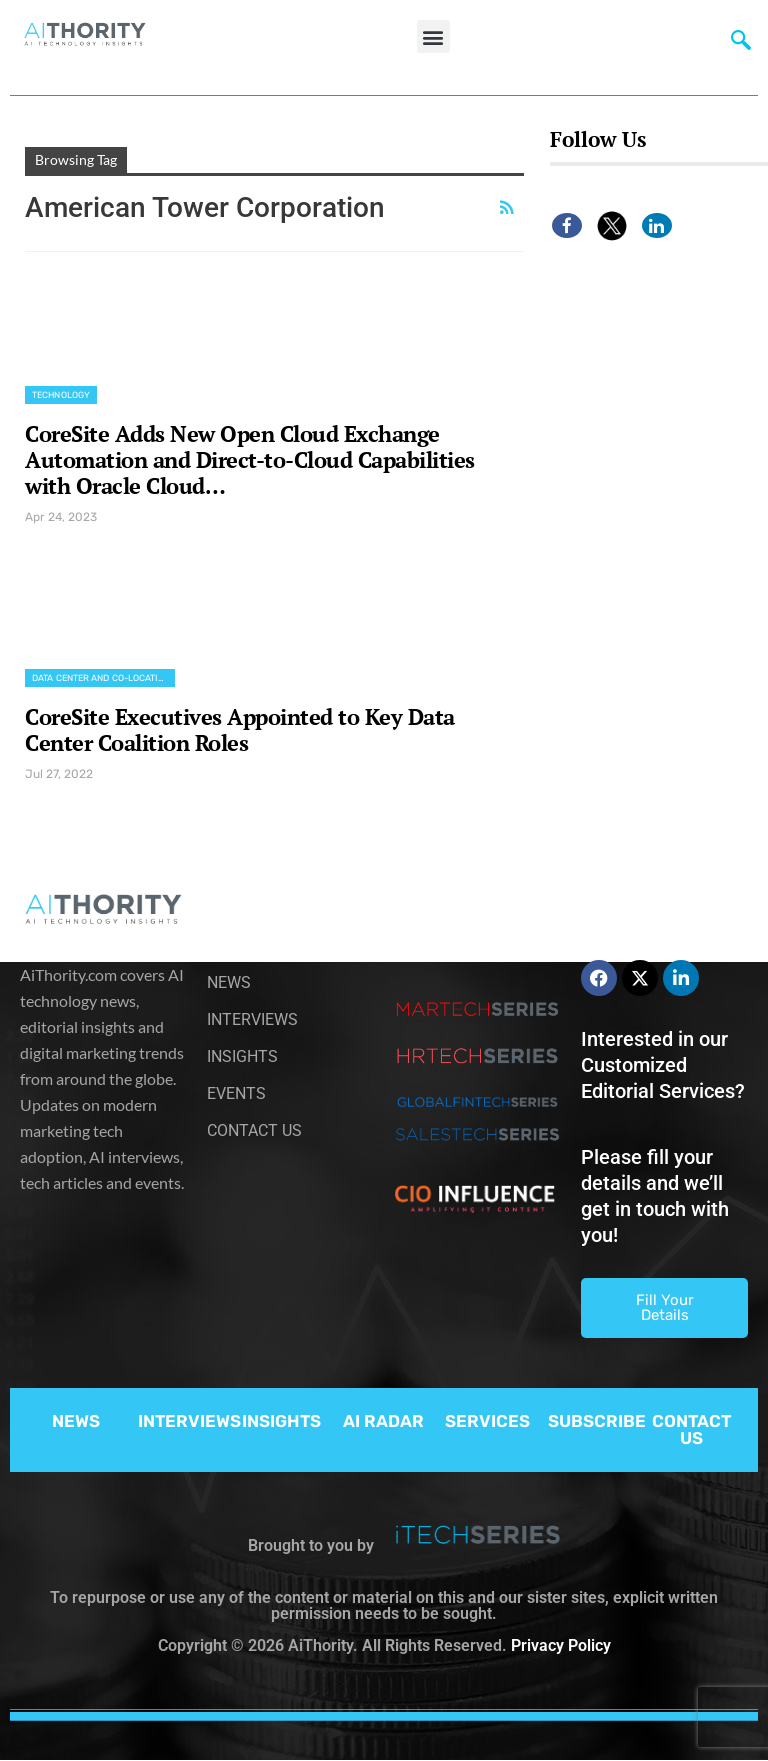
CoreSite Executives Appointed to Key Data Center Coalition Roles (240, 729)
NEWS (76, 1421)
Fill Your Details (665, 1307)
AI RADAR (383, 1421)
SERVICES (487, 1421)
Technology (61, 395)
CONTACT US (691, 1429)
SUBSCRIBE (597, 1421)
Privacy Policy (561, 1645)
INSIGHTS (281, 1421)
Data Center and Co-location (101, 678)
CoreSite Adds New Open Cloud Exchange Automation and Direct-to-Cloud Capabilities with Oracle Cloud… (250, 459)
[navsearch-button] (741, 45)
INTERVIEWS (189, 1421)
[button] (433, 36)
